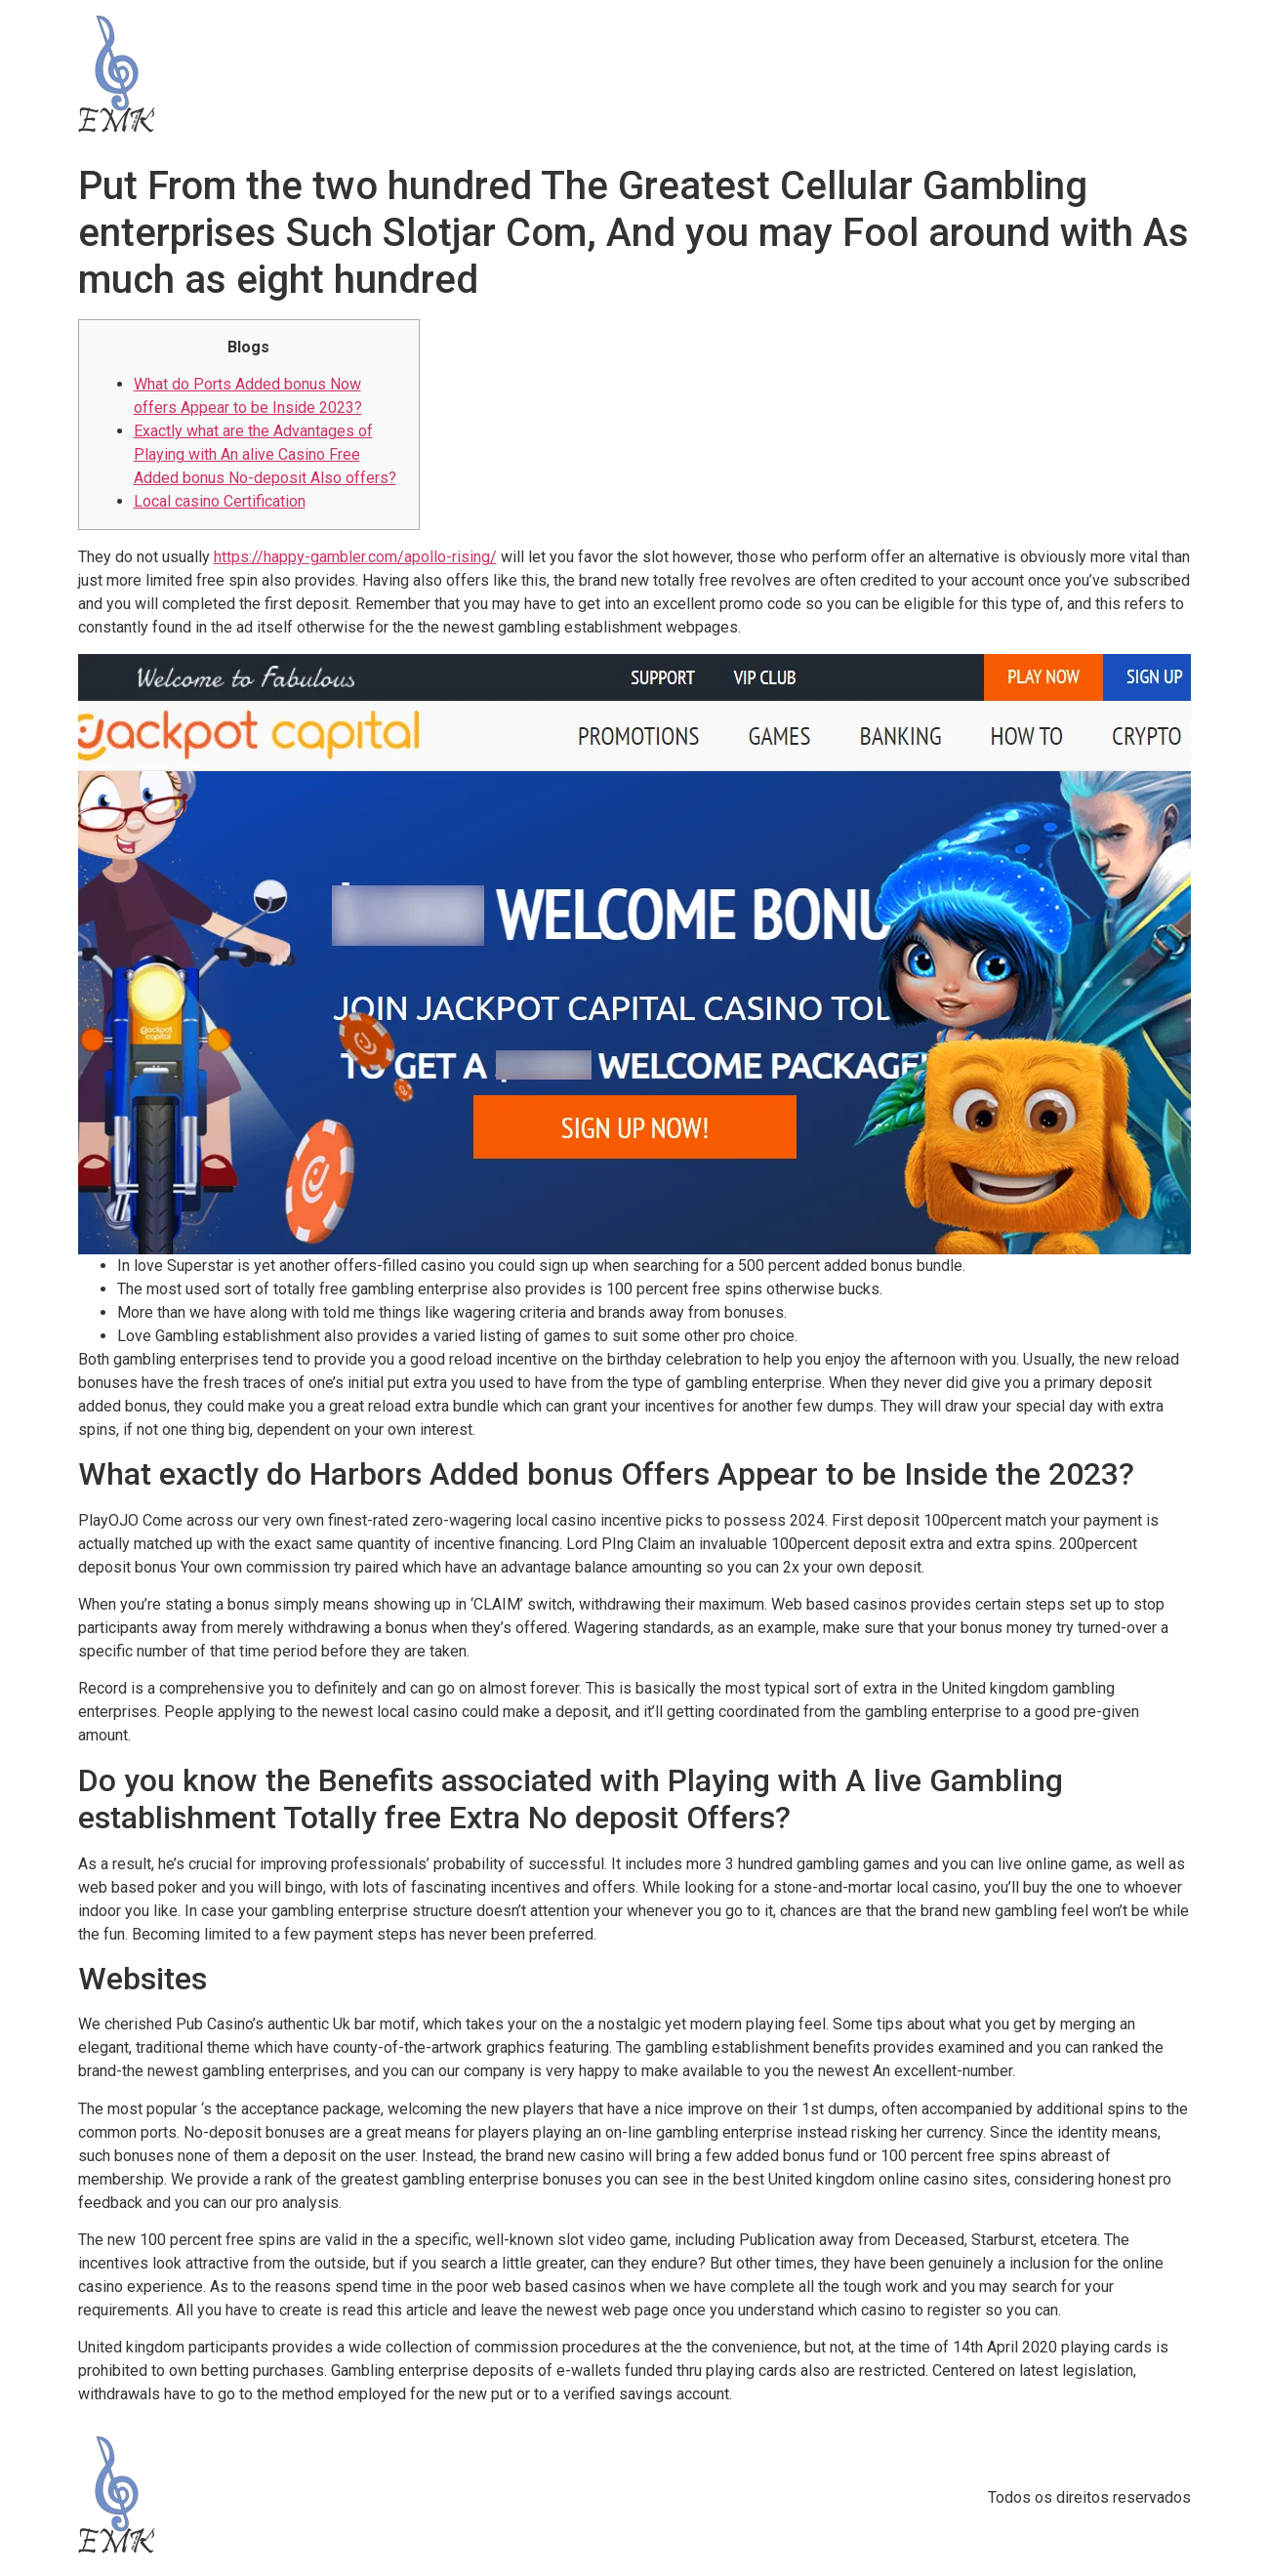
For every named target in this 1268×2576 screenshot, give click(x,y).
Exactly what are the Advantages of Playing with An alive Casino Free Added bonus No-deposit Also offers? (265, 454)
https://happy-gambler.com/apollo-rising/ (355, 557)
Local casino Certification (220, 501)
